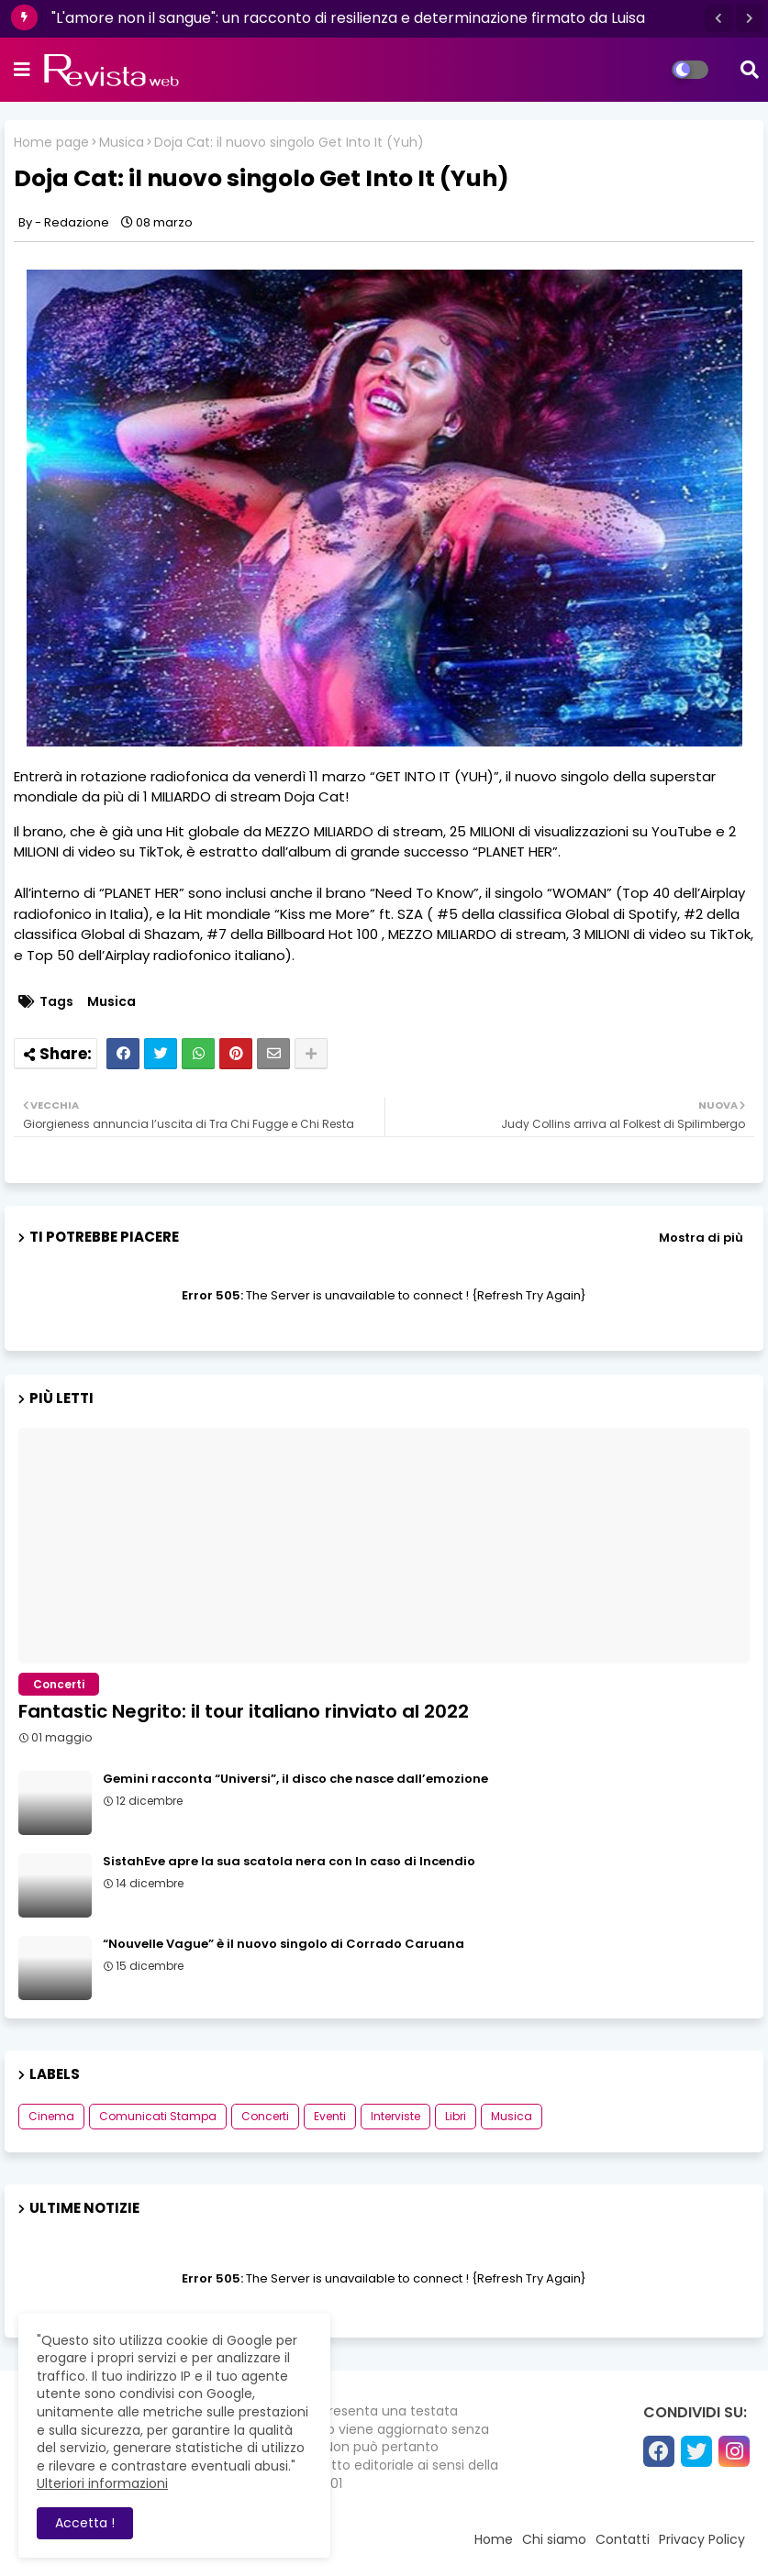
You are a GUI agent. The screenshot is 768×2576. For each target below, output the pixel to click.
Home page (51, 142)
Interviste (395, 2116)
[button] (718, 18)
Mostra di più (701, 1237)
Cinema (51, 2116)
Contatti (622, 2539)
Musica (121, 142)
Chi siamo (554, 2539)
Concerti (265, 2116)
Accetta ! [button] (85, 2523)
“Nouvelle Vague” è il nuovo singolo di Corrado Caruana (283, 1944)
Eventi (330, 2116)
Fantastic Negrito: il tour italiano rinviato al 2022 (243, 1711)
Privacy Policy (702, 2539)
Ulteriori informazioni (102, 2483)
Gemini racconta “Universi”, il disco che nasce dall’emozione (295, 1779)
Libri (455, 2116)
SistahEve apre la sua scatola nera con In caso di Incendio (289, 1861)
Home (493, 2539)
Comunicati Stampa (158, 2116)
